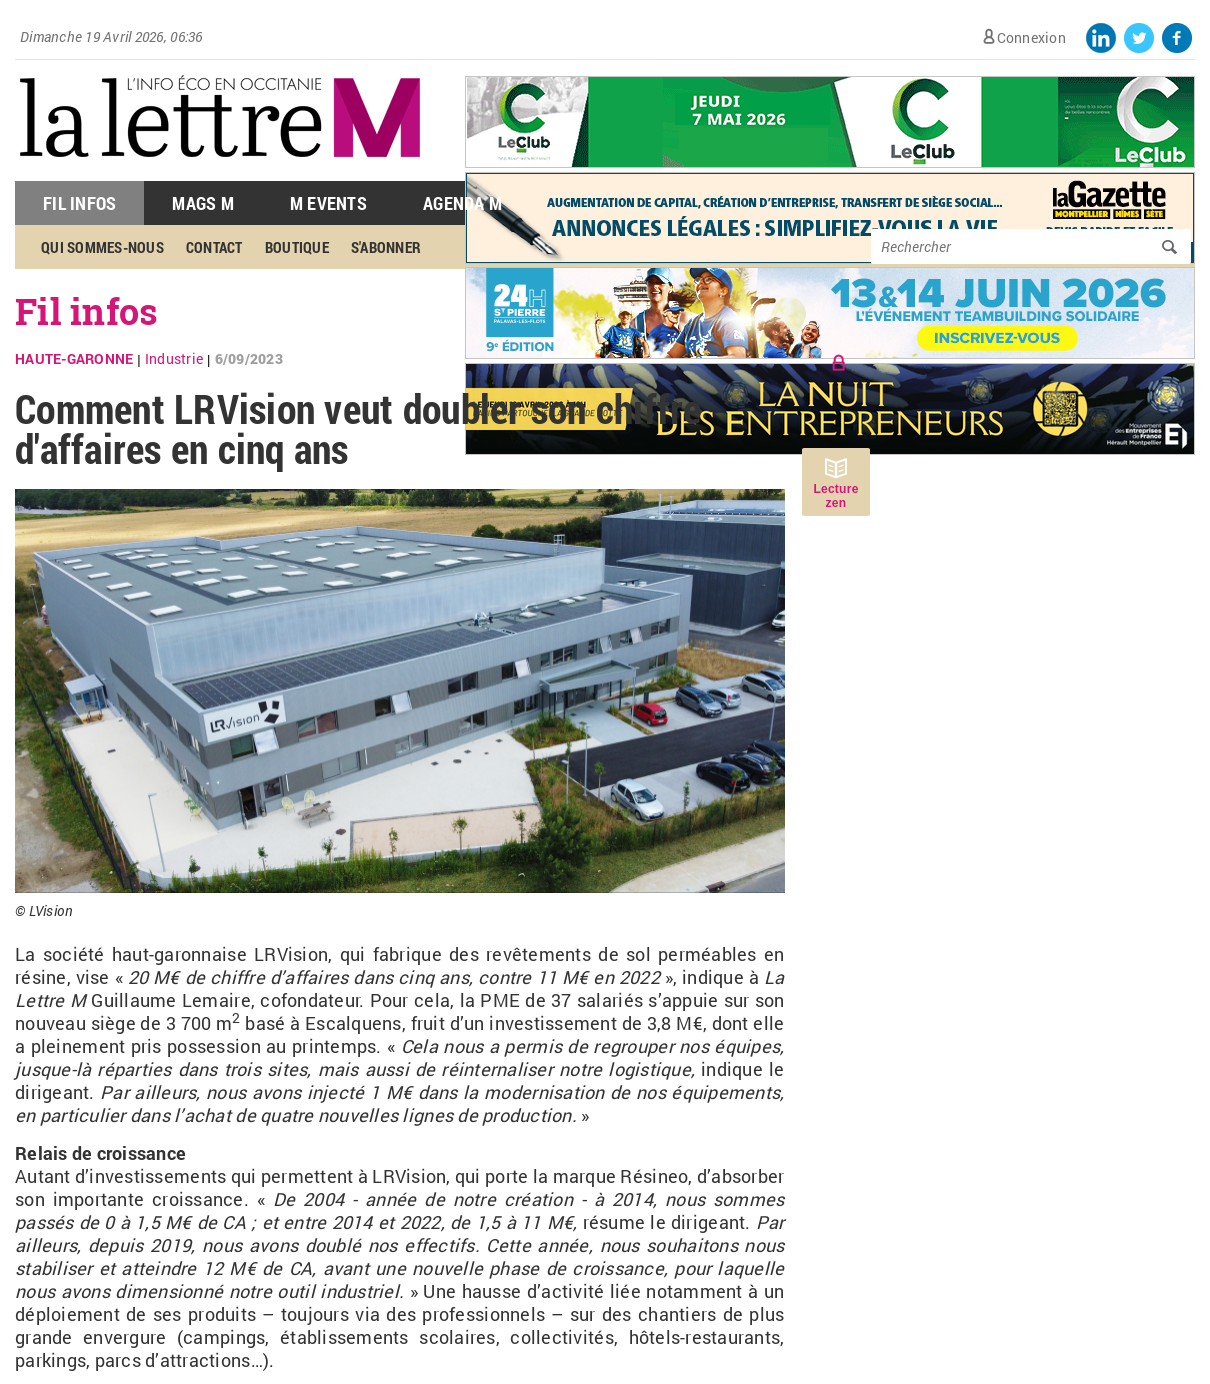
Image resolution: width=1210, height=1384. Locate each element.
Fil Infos (79, 203)
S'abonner (386, 247)
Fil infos (86, 311)
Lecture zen (835, 496)
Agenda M (462, 203)
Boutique (297, 247)
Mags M (203, 203)
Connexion (1031, 37)
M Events (328, 203)
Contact (214, 247)
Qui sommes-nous (102, 247)
